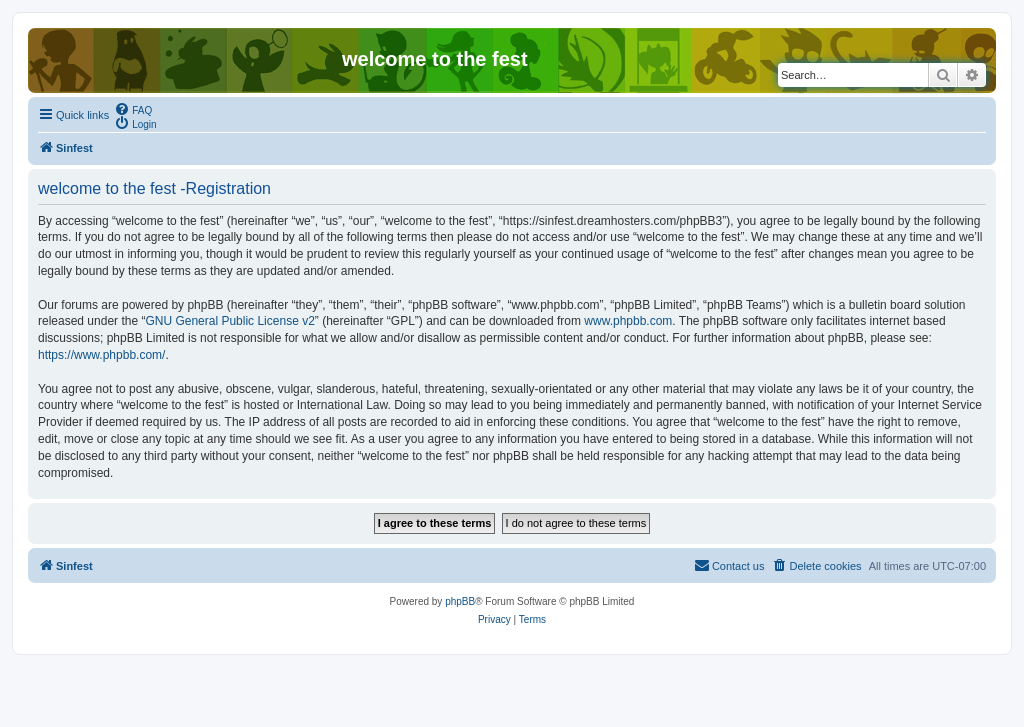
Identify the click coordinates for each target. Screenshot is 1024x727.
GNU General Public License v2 (229, 321)
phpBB (460, 601)
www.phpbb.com (628, 321)
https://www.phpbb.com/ (101, 355)
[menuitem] (133, 109)
